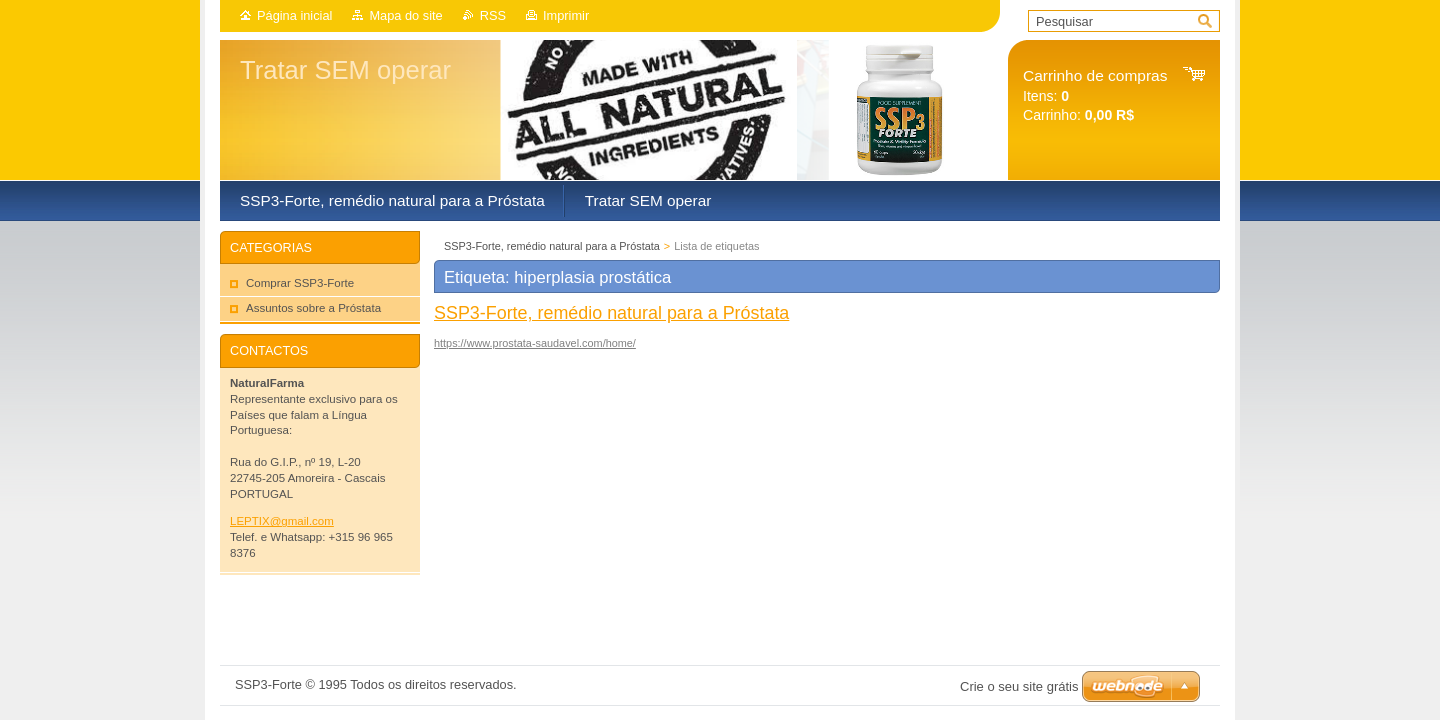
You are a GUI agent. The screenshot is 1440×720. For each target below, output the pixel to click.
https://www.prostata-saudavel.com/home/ (535, 343)
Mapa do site (405, 15)
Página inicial (294, 15)
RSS (493, 15)
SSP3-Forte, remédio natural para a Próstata (552, 246)
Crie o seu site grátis (1019, 686)
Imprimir (566, 15)
